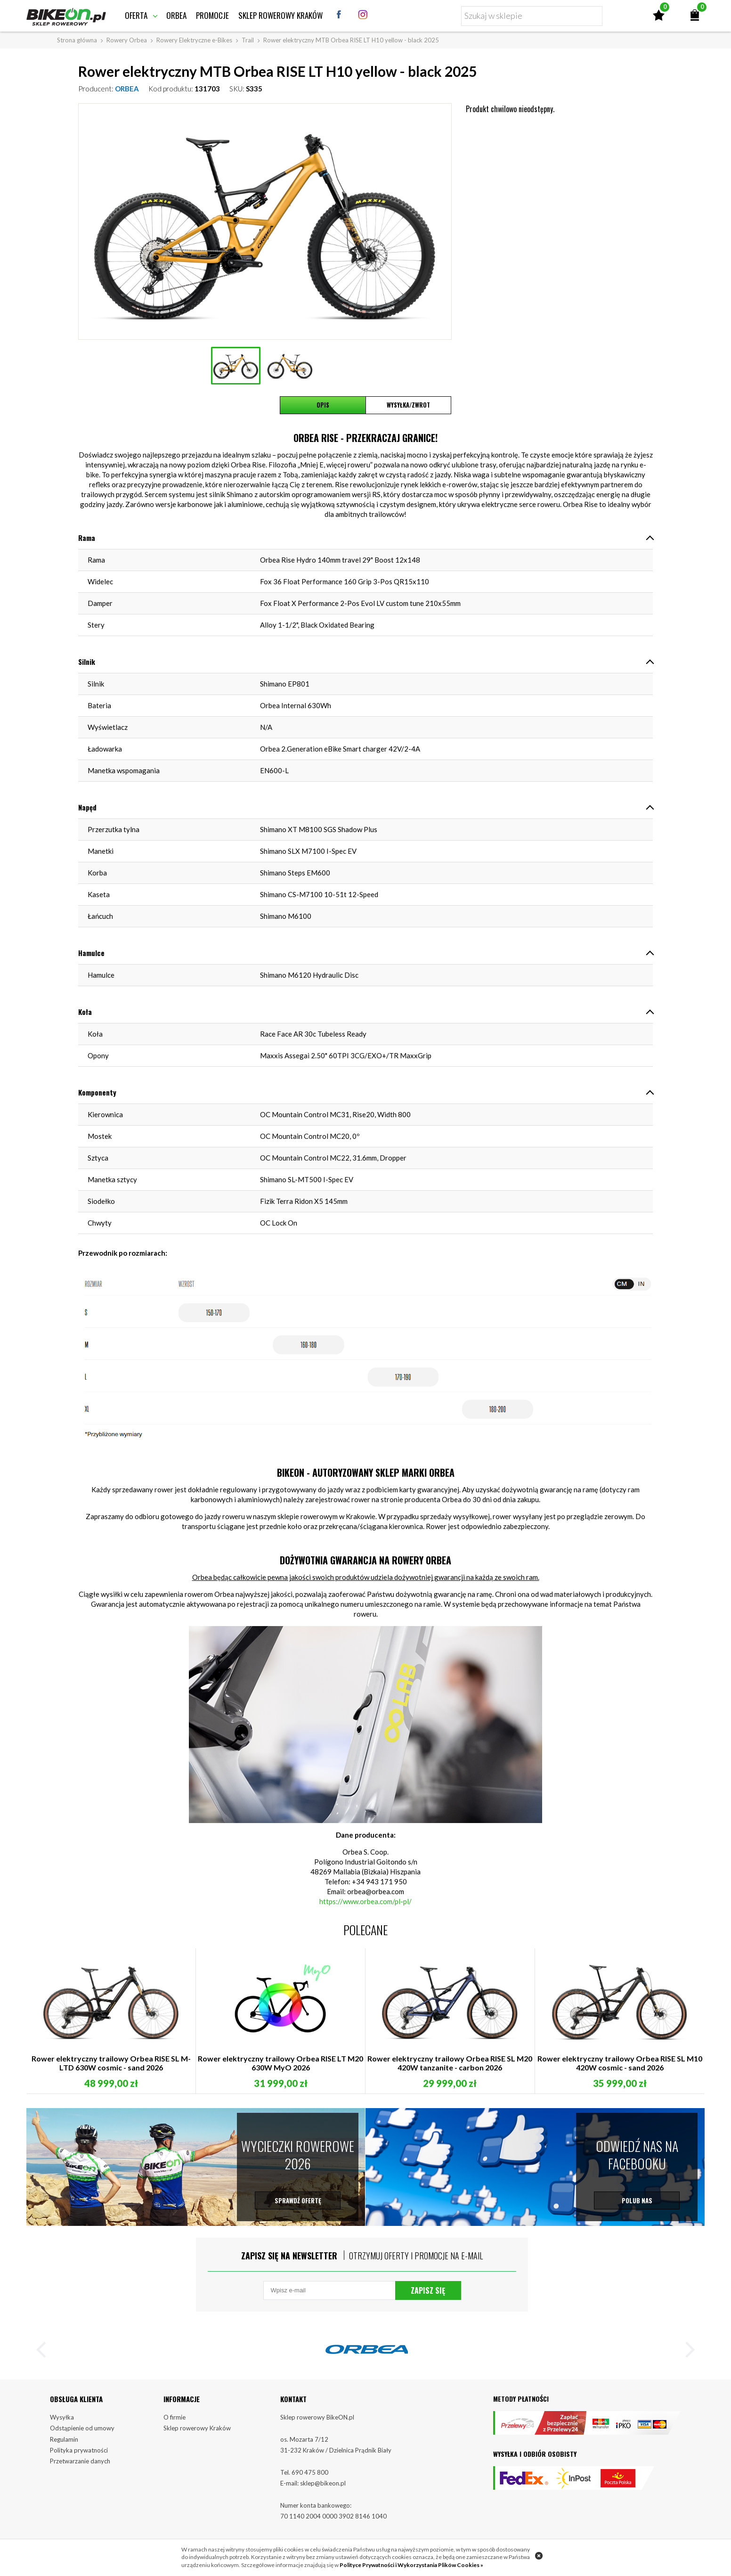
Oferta (136, 15)
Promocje (212, 15)
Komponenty (97, 1092)
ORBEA (127, 88)
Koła (85, 1011)
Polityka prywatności (79, 2455)
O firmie (174, 2421)
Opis (323, 405)
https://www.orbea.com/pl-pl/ (365, 1901)
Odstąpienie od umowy (82, 2433)
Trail (248, 40)
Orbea (176, 15)
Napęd (87, 807)
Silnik (86, 661)
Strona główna (77, 40)
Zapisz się (428, 2293)
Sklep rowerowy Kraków (280, 15)
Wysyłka (62, 2421)
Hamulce (91, 953)
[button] (45, 2355)
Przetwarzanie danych (80, 2466)
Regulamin (64, 2443)
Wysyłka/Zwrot (408, 405)
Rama (86, 537)
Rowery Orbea (126, 40)
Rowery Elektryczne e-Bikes (194, 40)
